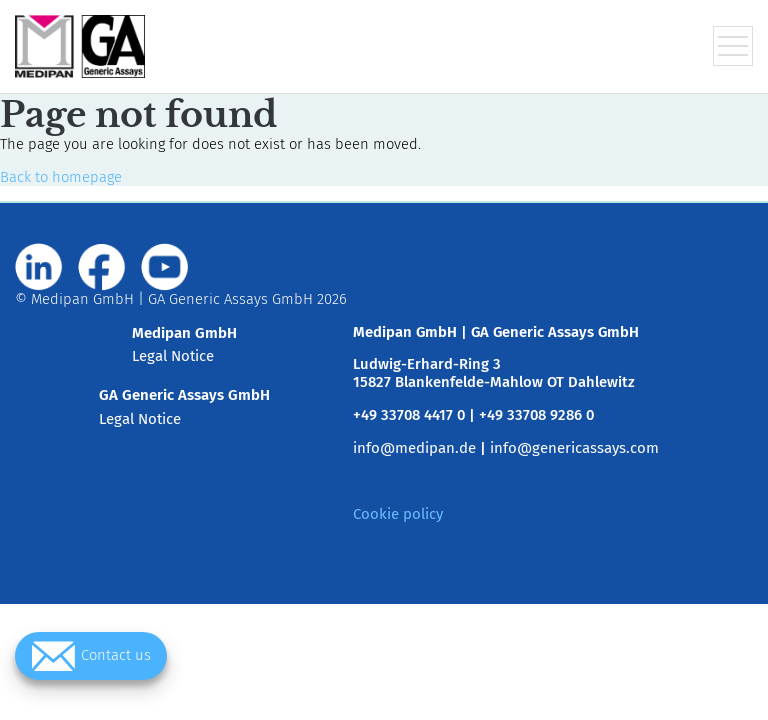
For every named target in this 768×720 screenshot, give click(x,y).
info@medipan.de (414, 448)
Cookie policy (398, 514)
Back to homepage (61, 177)
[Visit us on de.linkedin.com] (39, 267)
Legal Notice (173, 356)
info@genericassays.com (574, 448)
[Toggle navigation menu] (733, 46)
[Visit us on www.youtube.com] (165, 267)
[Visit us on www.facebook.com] (102, 267)
